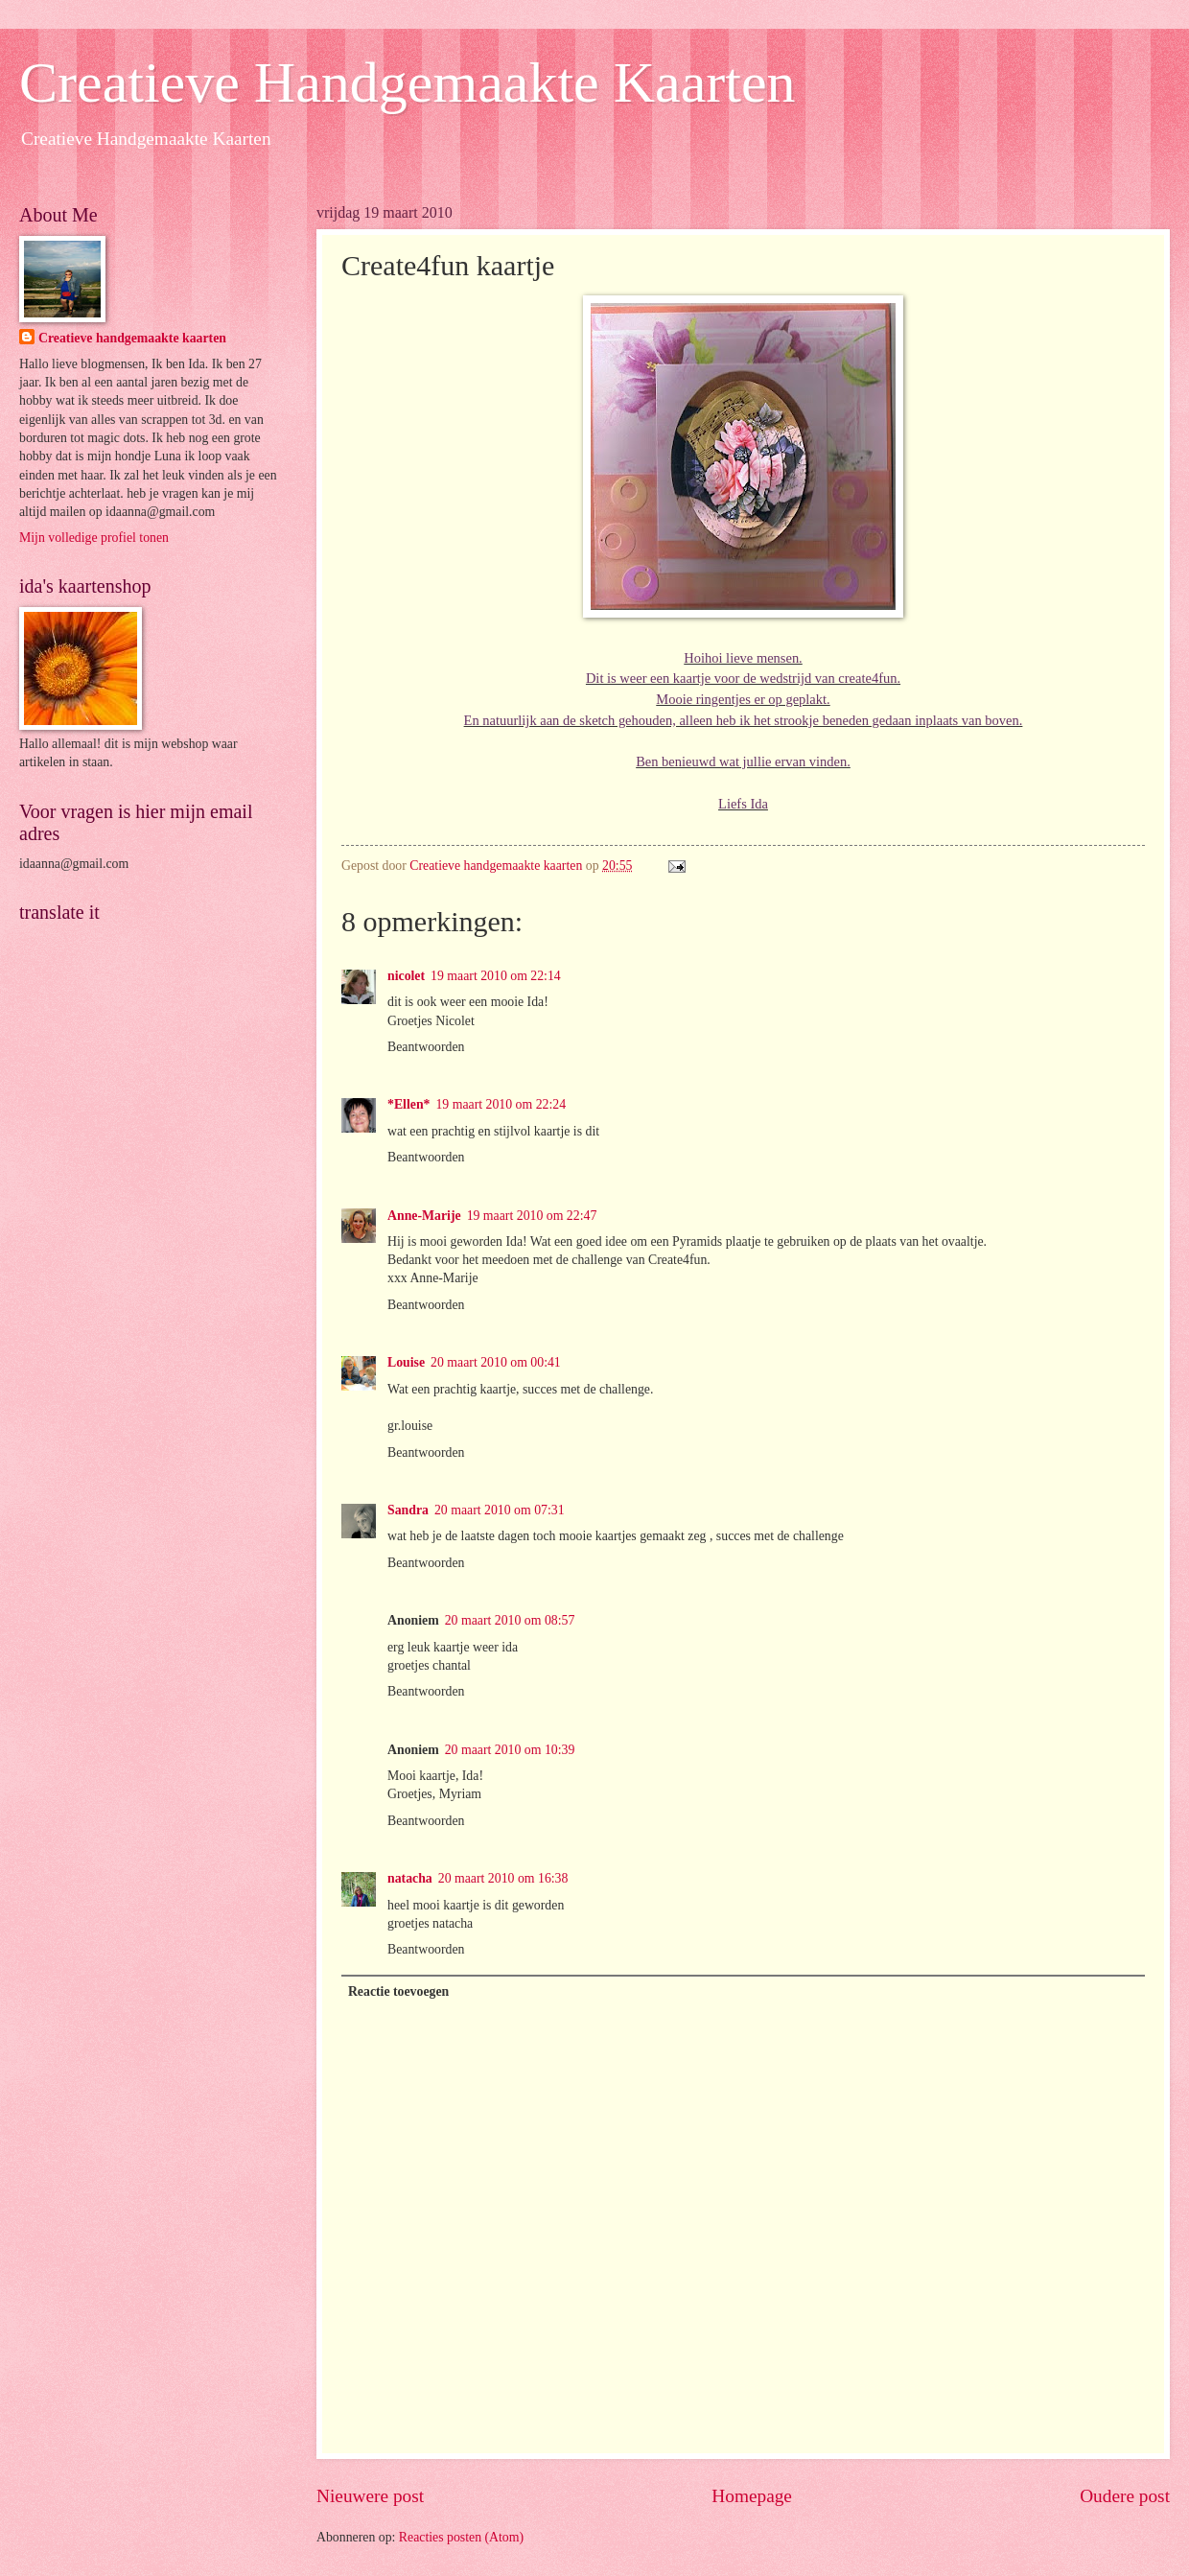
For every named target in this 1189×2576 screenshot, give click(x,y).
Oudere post (1125, 2496)
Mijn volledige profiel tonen (94, 537)
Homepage (751, 2496)
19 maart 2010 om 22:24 (500, 1104)
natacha (409, 1878)
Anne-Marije (424, 1215)
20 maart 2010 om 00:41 (496, 1362)
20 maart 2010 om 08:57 (510, 1620)
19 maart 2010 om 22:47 (532, 1215)
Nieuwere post (370, 2496)
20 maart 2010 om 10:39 (510, 1750)
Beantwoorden (425, 1047)
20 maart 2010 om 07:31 (499, 1510)
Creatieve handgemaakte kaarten (132, 338)
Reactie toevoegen (398, 1991)
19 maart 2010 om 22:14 (496, 976)
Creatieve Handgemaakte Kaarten (407, 82)
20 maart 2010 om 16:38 (503, 1878)
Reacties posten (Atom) (461, 2537)
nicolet (406, 976)
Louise (406, 1362)
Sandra (408, 1510)
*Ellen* (408, 1104)
